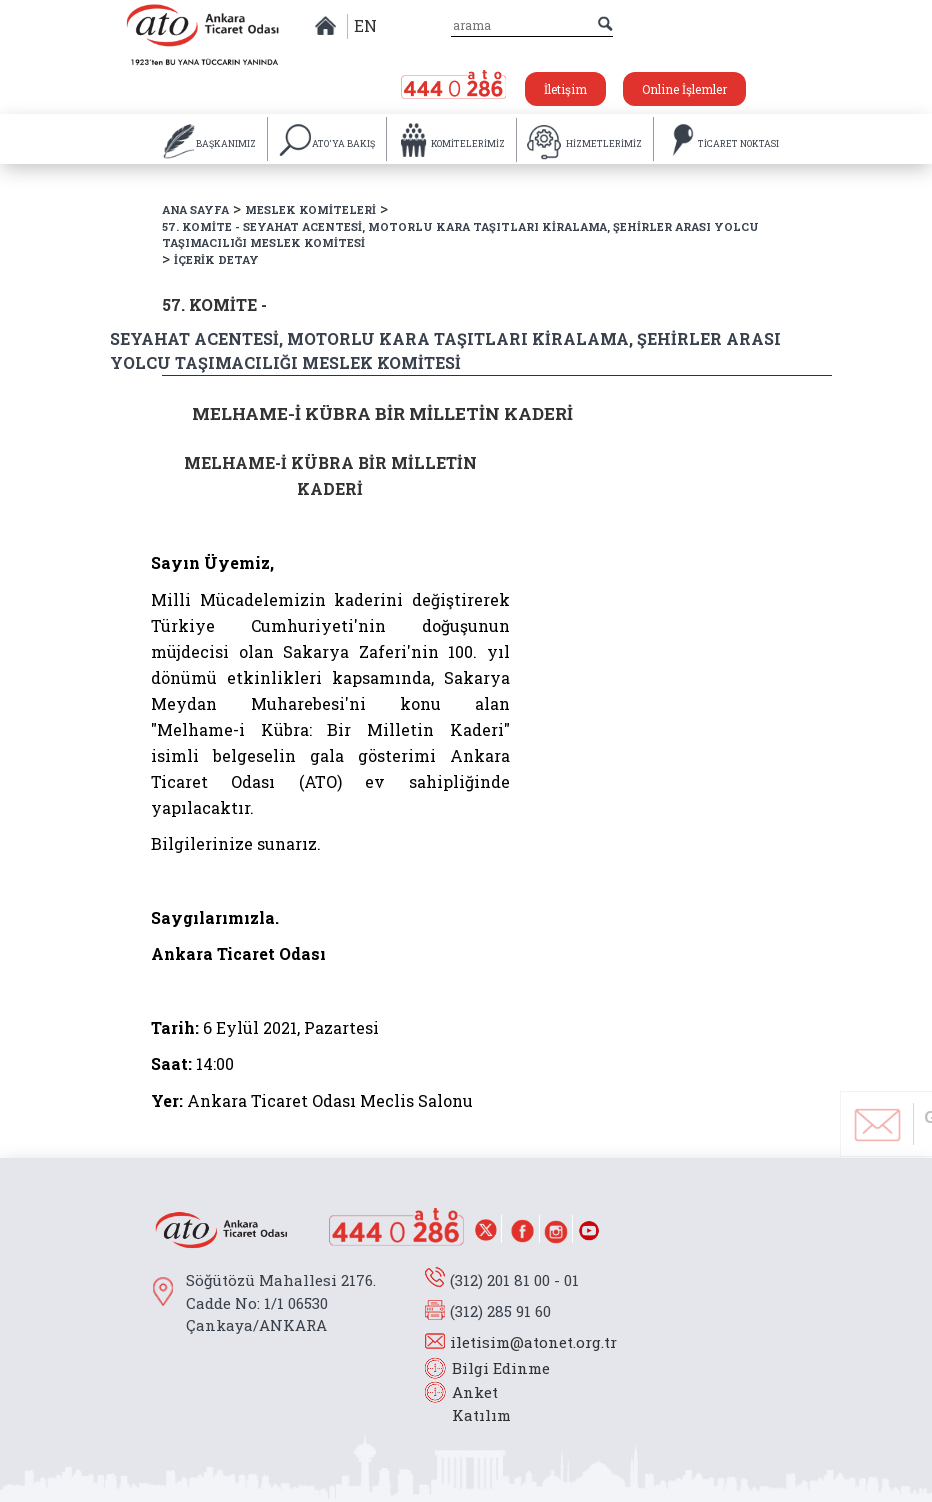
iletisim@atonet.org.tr (533, 1342)
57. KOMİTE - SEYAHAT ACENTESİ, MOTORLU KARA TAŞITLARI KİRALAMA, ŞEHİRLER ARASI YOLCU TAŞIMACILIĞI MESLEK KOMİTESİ (460, 235)
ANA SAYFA (195, 209)
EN (365, 25)
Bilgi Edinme (501, 1368)
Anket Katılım (472, 1403)
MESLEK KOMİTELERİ (310, 209)
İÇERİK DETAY (216, 259)
